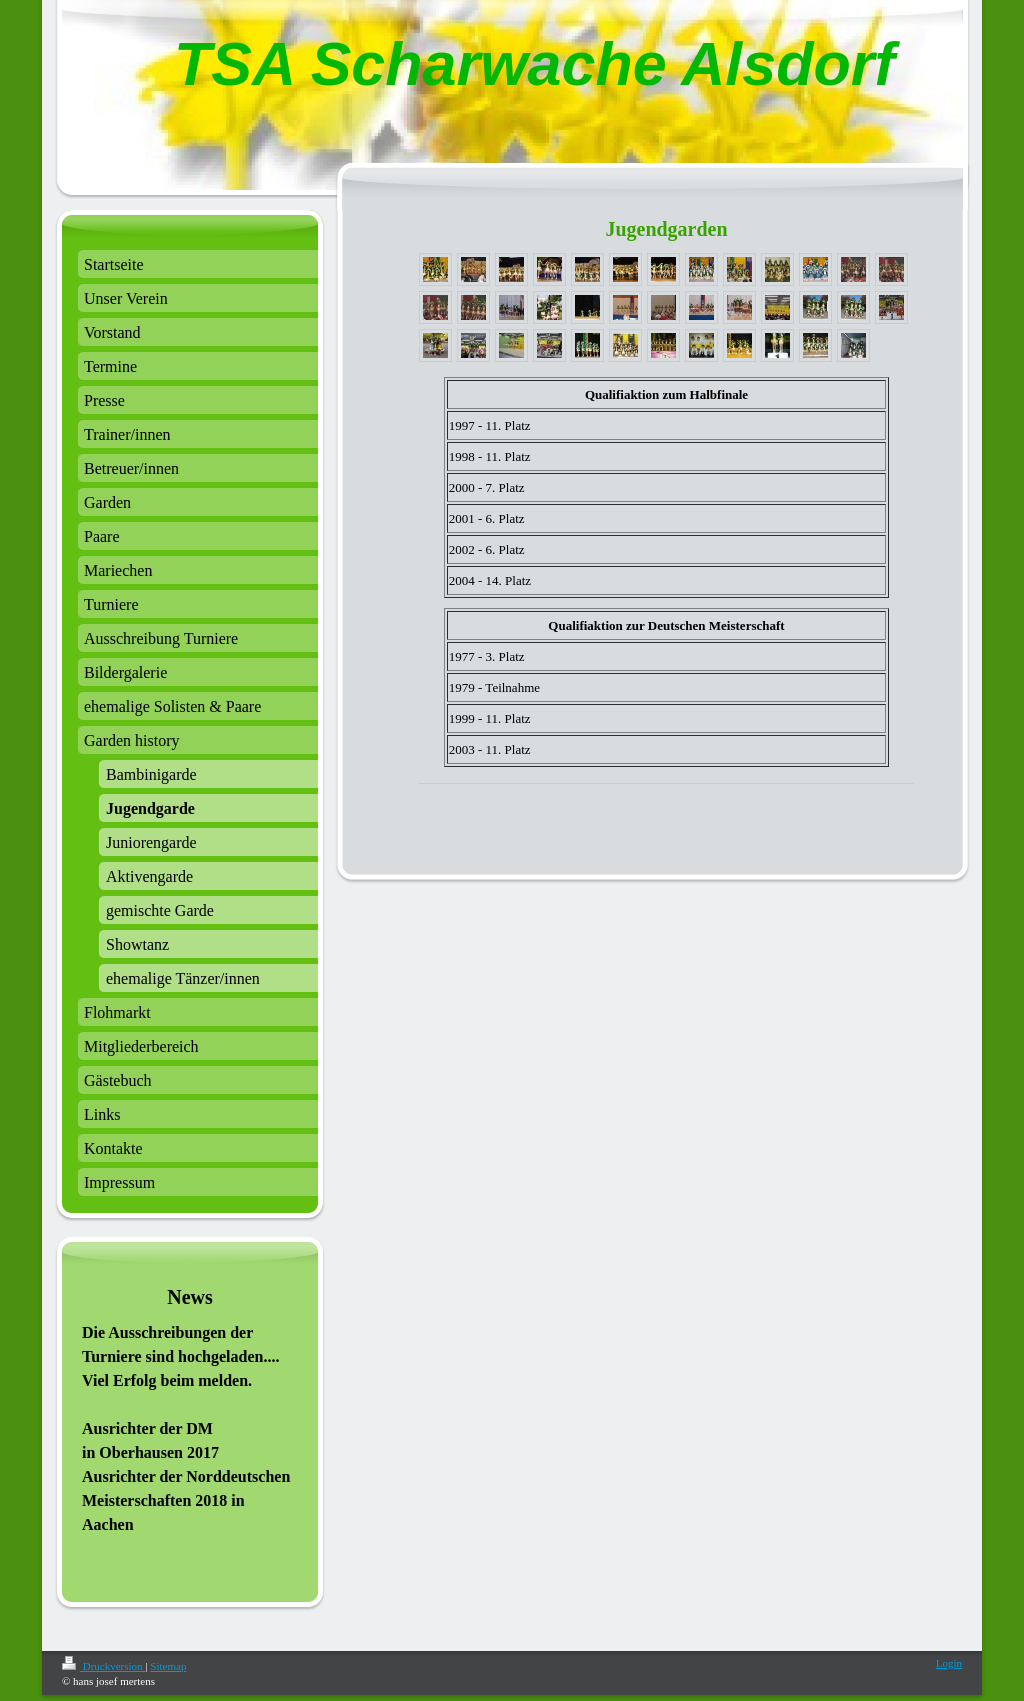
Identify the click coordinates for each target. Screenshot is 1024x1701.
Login (949, 1663)
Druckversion (103, 1666)
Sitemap (168, 1666)
